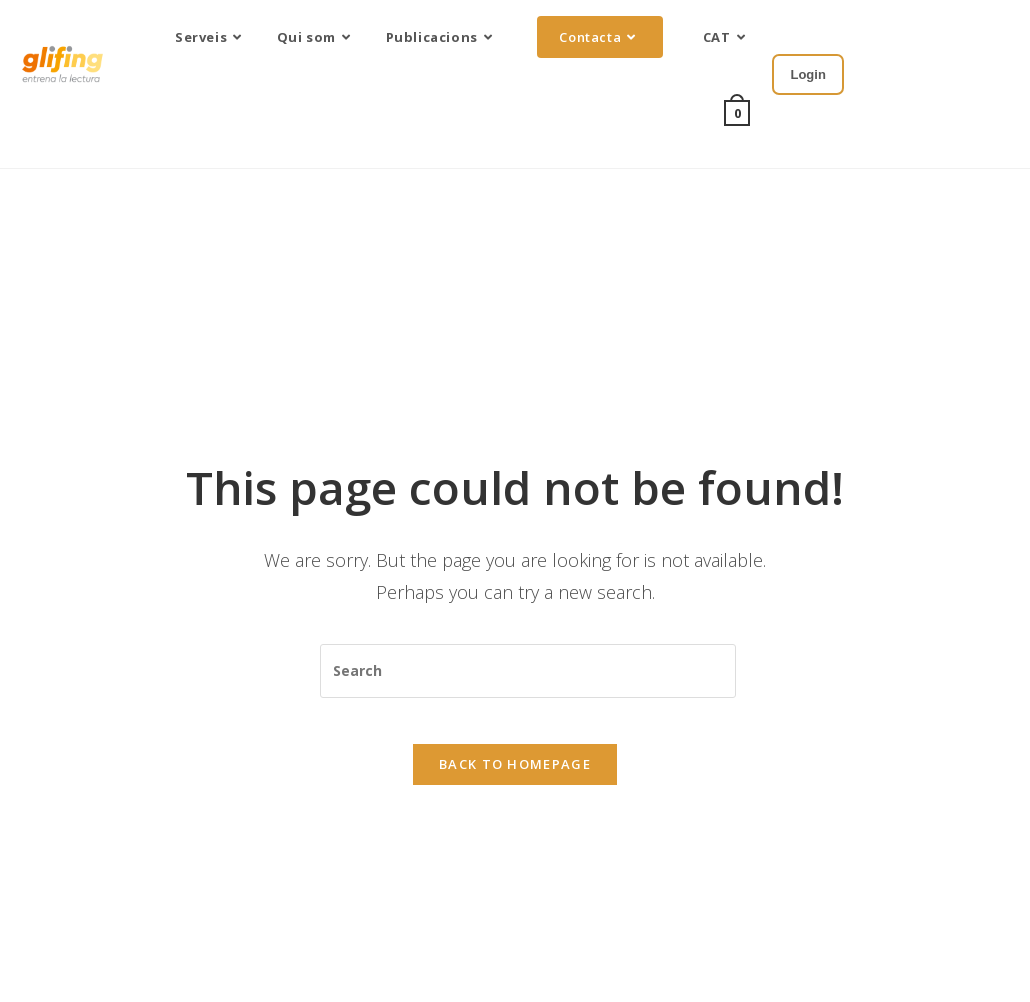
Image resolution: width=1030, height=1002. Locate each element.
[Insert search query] (528, 663)
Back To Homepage (515, 771)
